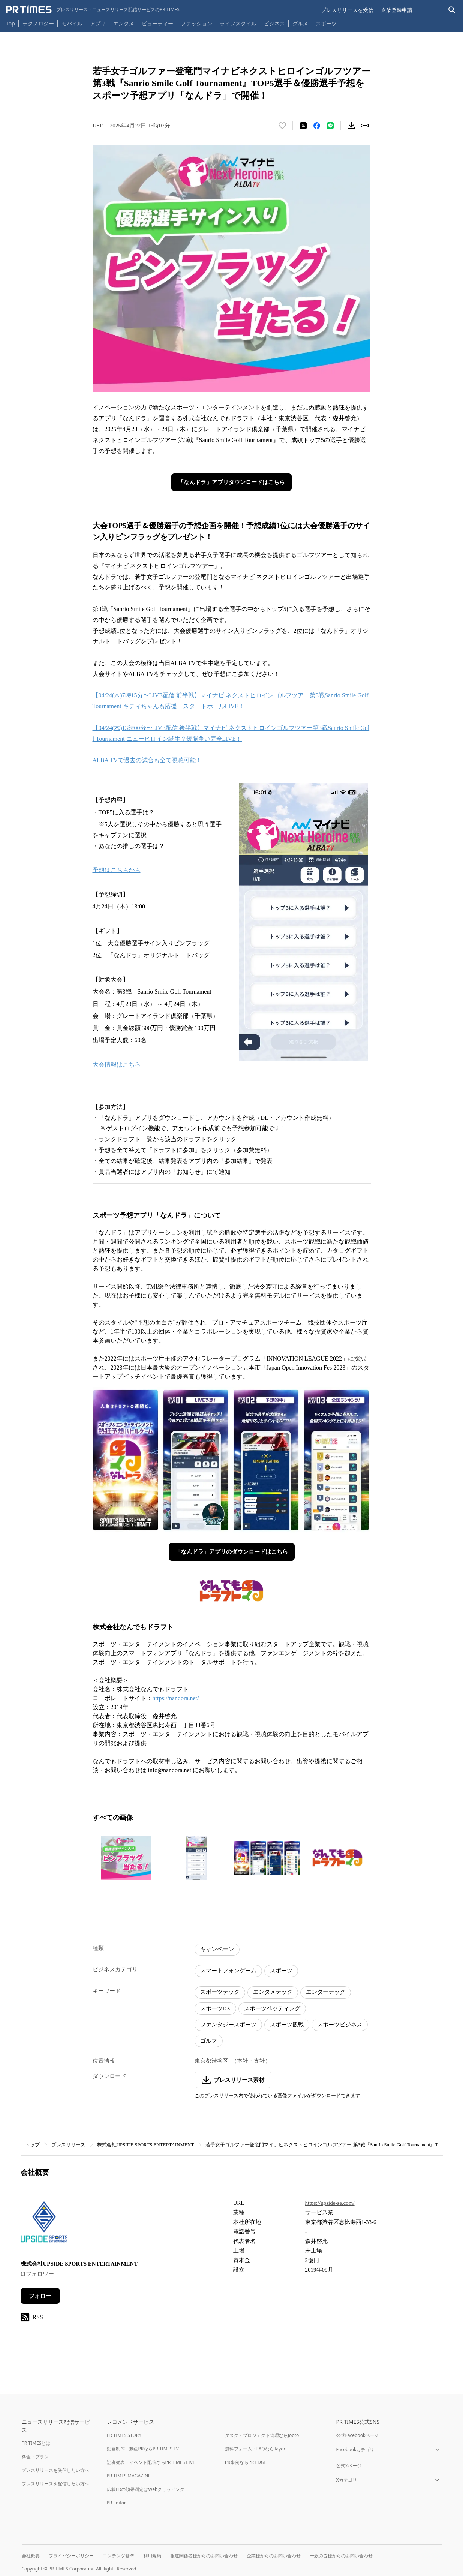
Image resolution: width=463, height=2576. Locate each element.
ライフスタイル (238, 23)
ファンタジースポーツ (228, 2025)
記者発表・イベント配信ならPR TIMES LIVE (151, 2462)
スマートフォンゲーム (228, 1971)
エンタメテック (272, 1992)
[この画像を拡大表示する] (126, 1858)
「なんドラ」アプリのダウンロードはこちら (231, 1552)
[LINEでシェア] (330, 126)
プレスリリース (68, 2144)
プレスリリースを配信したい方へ (55, 2483)
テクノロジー (38, 23)
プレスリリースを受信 (347, 9)
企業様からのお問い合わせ (274, 2555)
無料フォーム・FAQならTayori (256, 2449)
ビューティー (157, 23)
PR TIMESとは (36, 2443)
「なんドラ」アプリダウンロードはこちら (231, 482)
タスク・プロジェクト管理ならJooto (262, 2435)
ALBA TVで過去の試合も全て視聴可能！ (147, 760)
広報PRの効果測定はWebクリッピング (146, 2489)
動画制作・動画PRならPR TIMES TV (143, 2449)
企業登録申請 (396, 9)
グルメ (300, 23)
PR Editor (116, 2503)
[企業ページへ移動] (44, 2224)
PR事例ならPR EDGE (246, 2462)
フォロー (40, 2296)
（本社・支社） (251, 2061)
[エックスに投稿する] (303, 126)
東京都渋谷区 (211, 2061)
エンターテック (325, 1992)
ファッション (196, 23)
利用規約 (152, 2555)
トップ (32, 2144)
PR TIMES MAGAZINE (129, 2476)
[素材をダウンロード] (351, 126)
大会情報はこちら (117, 1064)
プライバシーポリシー (71, 2555)
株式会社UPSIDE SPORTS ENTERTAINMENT (145, 2144)
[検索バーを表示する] (452, 10)
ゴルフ (208, 2041)
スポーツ (326, 23)
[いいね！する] (282, 126)
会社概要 (31, 2555)
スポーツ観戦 (287, 2025)
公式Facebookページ (357, 2435)
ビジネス (274, 23)
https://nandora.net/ (176, 1698)
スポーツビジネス (339, 2025)
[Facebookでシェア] (317, 126)
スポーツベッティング (272, 2008)
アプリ (98, 23)
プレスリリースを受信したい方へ (55, 2470)
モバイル (71, 23)
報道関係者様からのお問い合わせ (204, 2555)
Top (10, 23)
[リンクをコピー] (365, 126)
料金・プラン (35, 2456)
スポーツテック (220, 1992)
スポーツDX (215, 2008)
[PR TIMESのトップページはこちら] (93, 9)
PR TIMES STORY (124, 2435)
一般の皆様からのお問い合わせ (341, 2555)
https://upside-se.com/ (330, 2203)
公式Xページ (348, 2465)
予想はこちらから (117, 870)
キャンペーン (217, 1949)
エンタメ (123, 23)
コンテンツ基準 (118, 2555)
